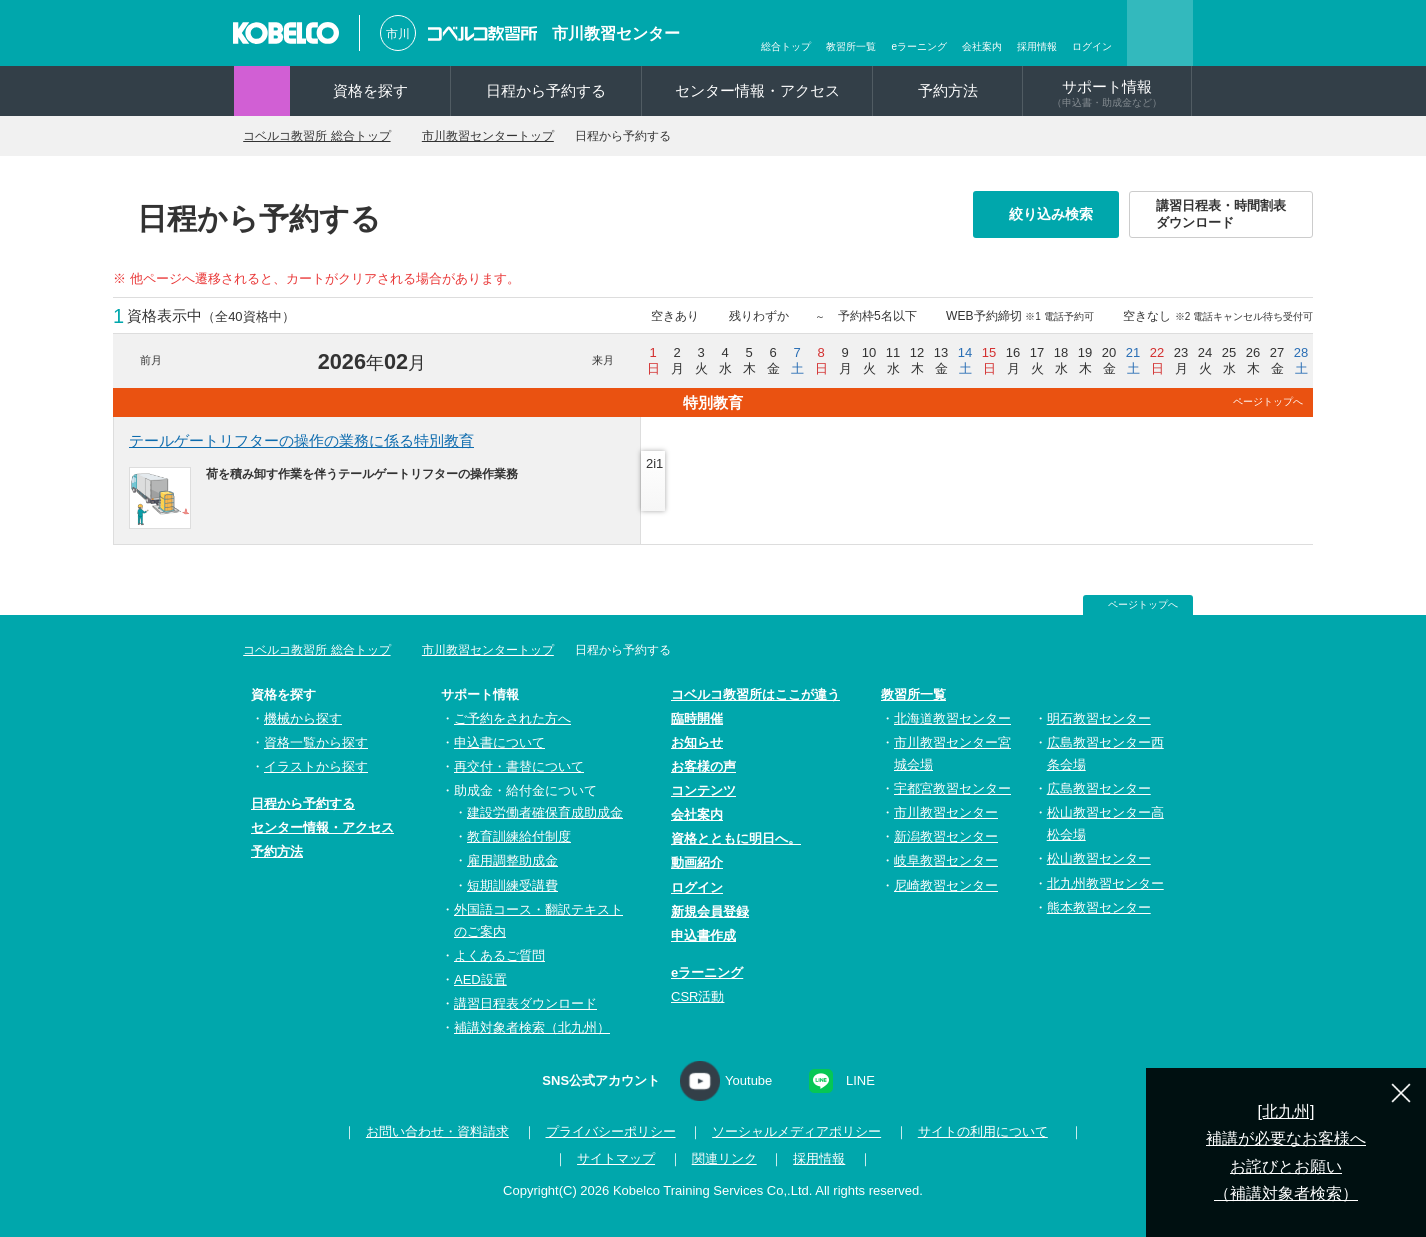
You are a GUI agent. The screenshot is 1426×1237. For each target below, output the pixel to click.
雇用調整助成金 (512, 860)
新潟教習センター (946, 836)
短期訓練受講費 (512, 885)
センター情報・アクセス (757, 90)
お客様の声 (703, 766)
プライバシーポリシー (605, 1131)
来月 (603, 360)
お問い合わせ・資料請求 (431, 1131)
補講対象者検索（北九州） (532, 1027)
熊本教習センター (1099, 907)
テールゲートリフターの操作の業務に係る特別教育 (301, 440)
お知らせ (697, 742)
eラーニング (919, 46)
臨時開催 (697, 718)
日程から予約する (546, 90)
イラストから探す (316, 766)
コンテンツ (703, 790)
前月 (151, 360)
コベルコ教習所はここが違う (755, 694)
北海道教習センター (952, 718)
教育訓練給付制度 (519, 836)
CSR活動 (697, 996)
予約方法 (948, 90)
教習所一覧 (851, 46)
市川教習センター (616, 33)
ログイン (1092, 46)
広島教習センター (1099, 788)
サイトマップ (616, 1158)
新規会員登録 (710, 911)
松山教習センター (1099, 858)
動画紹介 (697, 862)
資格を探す (370, 90)
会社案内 (982, 46)
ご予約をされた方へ (512, 718)
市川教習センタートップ (516, 136)
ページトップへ (1268, 401)
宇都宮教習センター (952, 788)
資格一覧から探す (316, 742)
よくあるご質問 (499, 955)
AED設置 (480, 979)
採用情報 (1037, 46)
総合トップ (786, 46)
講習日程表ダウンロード (525, 1003)
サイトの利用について (977, 1131)
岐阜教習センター (946, 860)
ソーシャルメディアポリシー (791, 1131)
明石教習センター (1099, 718)
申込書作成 (703, 935)
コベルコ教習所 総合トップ (327, 136)
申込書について (499, 742)
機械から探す (303, 718)
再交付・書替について (519, 766)
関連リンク (724, 1158)
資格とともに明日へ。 (736, 838)
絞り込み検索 (1057, 214)
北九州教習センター (1105, 883)
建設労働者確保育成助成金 (545, 812)
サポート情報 (1107, 93)
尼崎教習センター (946, 885)
